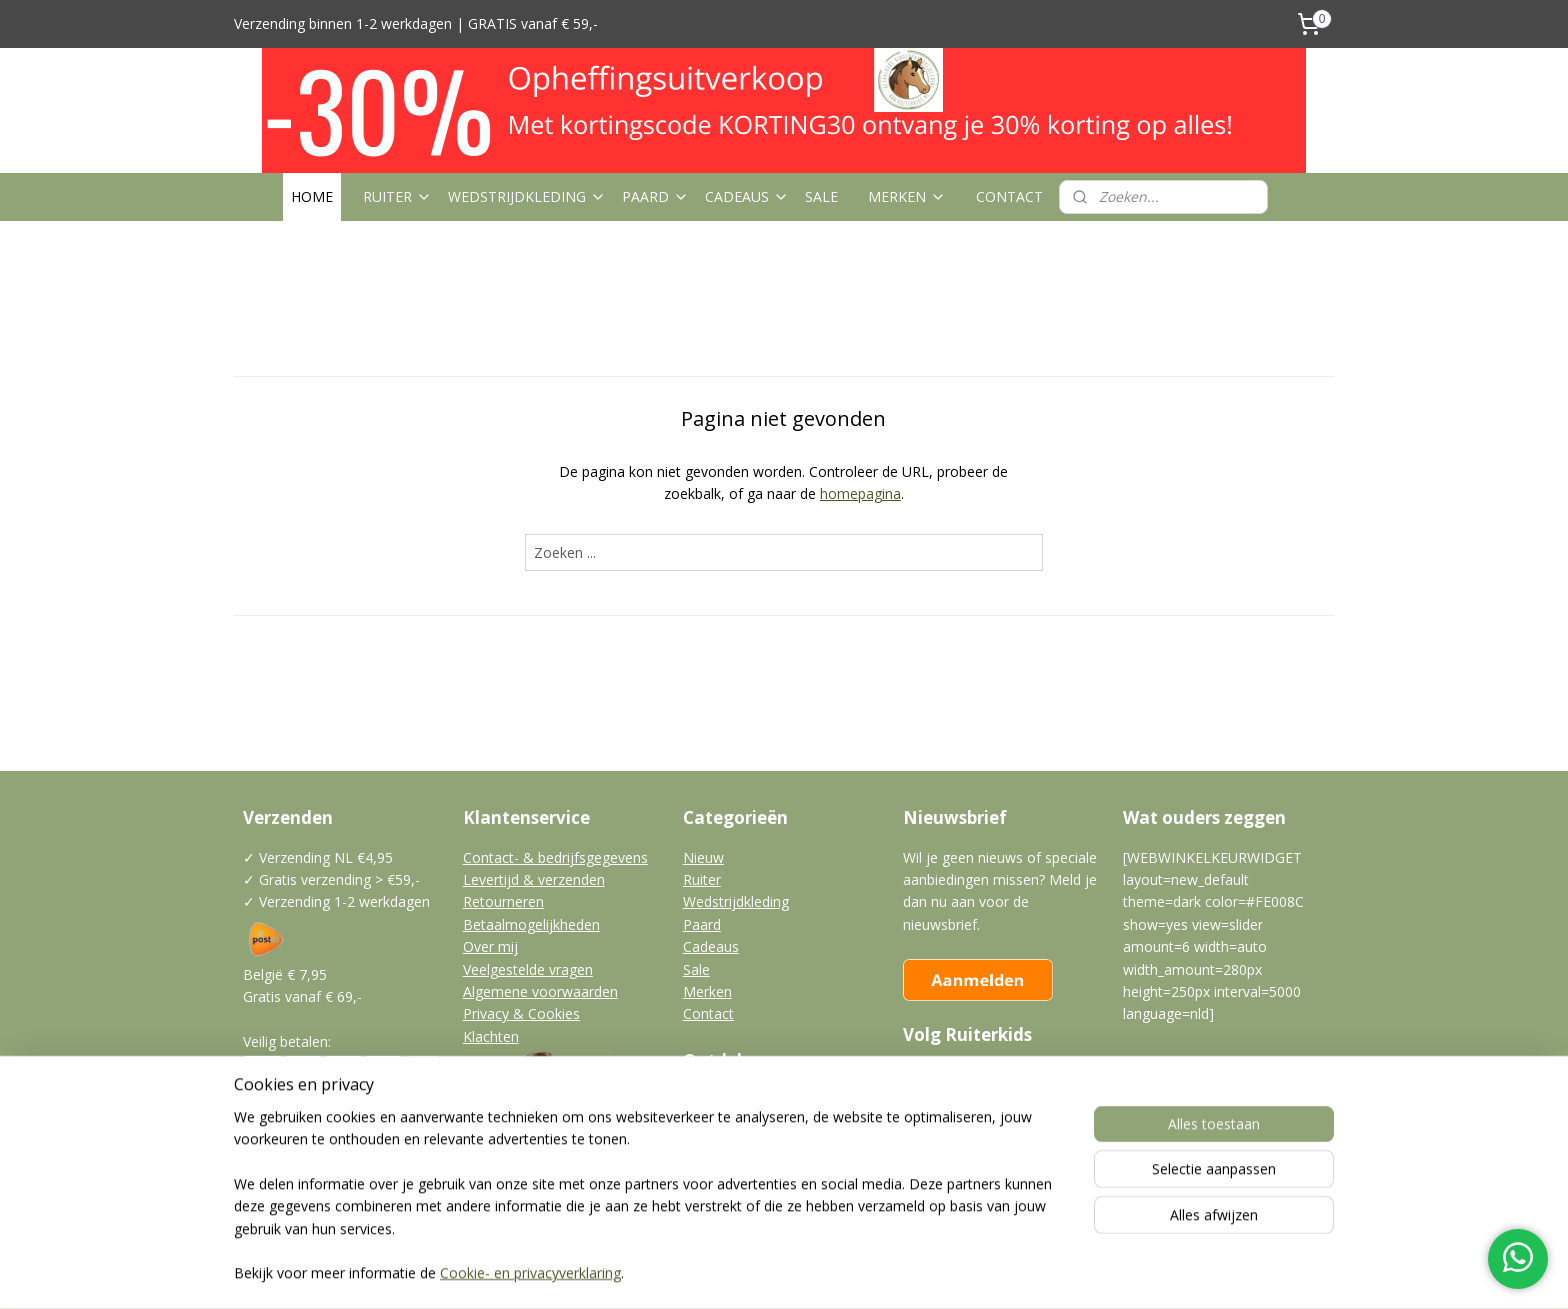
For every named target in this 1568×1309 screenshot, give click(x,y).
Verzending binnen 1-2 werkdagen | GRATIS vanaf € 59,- (416, 23)
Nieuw (703, 857)
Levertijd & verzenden (534, 879)
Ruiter (702, 879)
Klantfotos (717, 1123)
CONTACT (1009, 196)
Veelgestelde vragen (528, 969)
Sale (696, 969)
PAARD (655, 196)
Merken (707, 991)
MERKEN (907, 196)
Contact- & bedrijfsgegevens (555, 857)
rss (746, 1272)
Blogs (701, 1100)
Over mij (490, 946)
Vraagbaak (717, 1145)
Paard (702, 924)
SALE (821, 196)
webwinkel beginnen (823, 1272)
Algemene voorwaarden (540, 991)
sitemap (704, 1272)
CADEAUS (747, 196)
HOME (312, 196)
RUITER (397, 196)
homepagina (860, 493)
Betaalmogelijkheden (531, 924)
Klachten (491, 1036)
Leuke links (718, 1167)
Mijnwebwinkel (997, 1272)
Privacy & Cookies (521, 1013)
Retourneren (503, 901)
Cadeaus (711, 946)
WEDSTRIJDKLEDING (527, 196)
